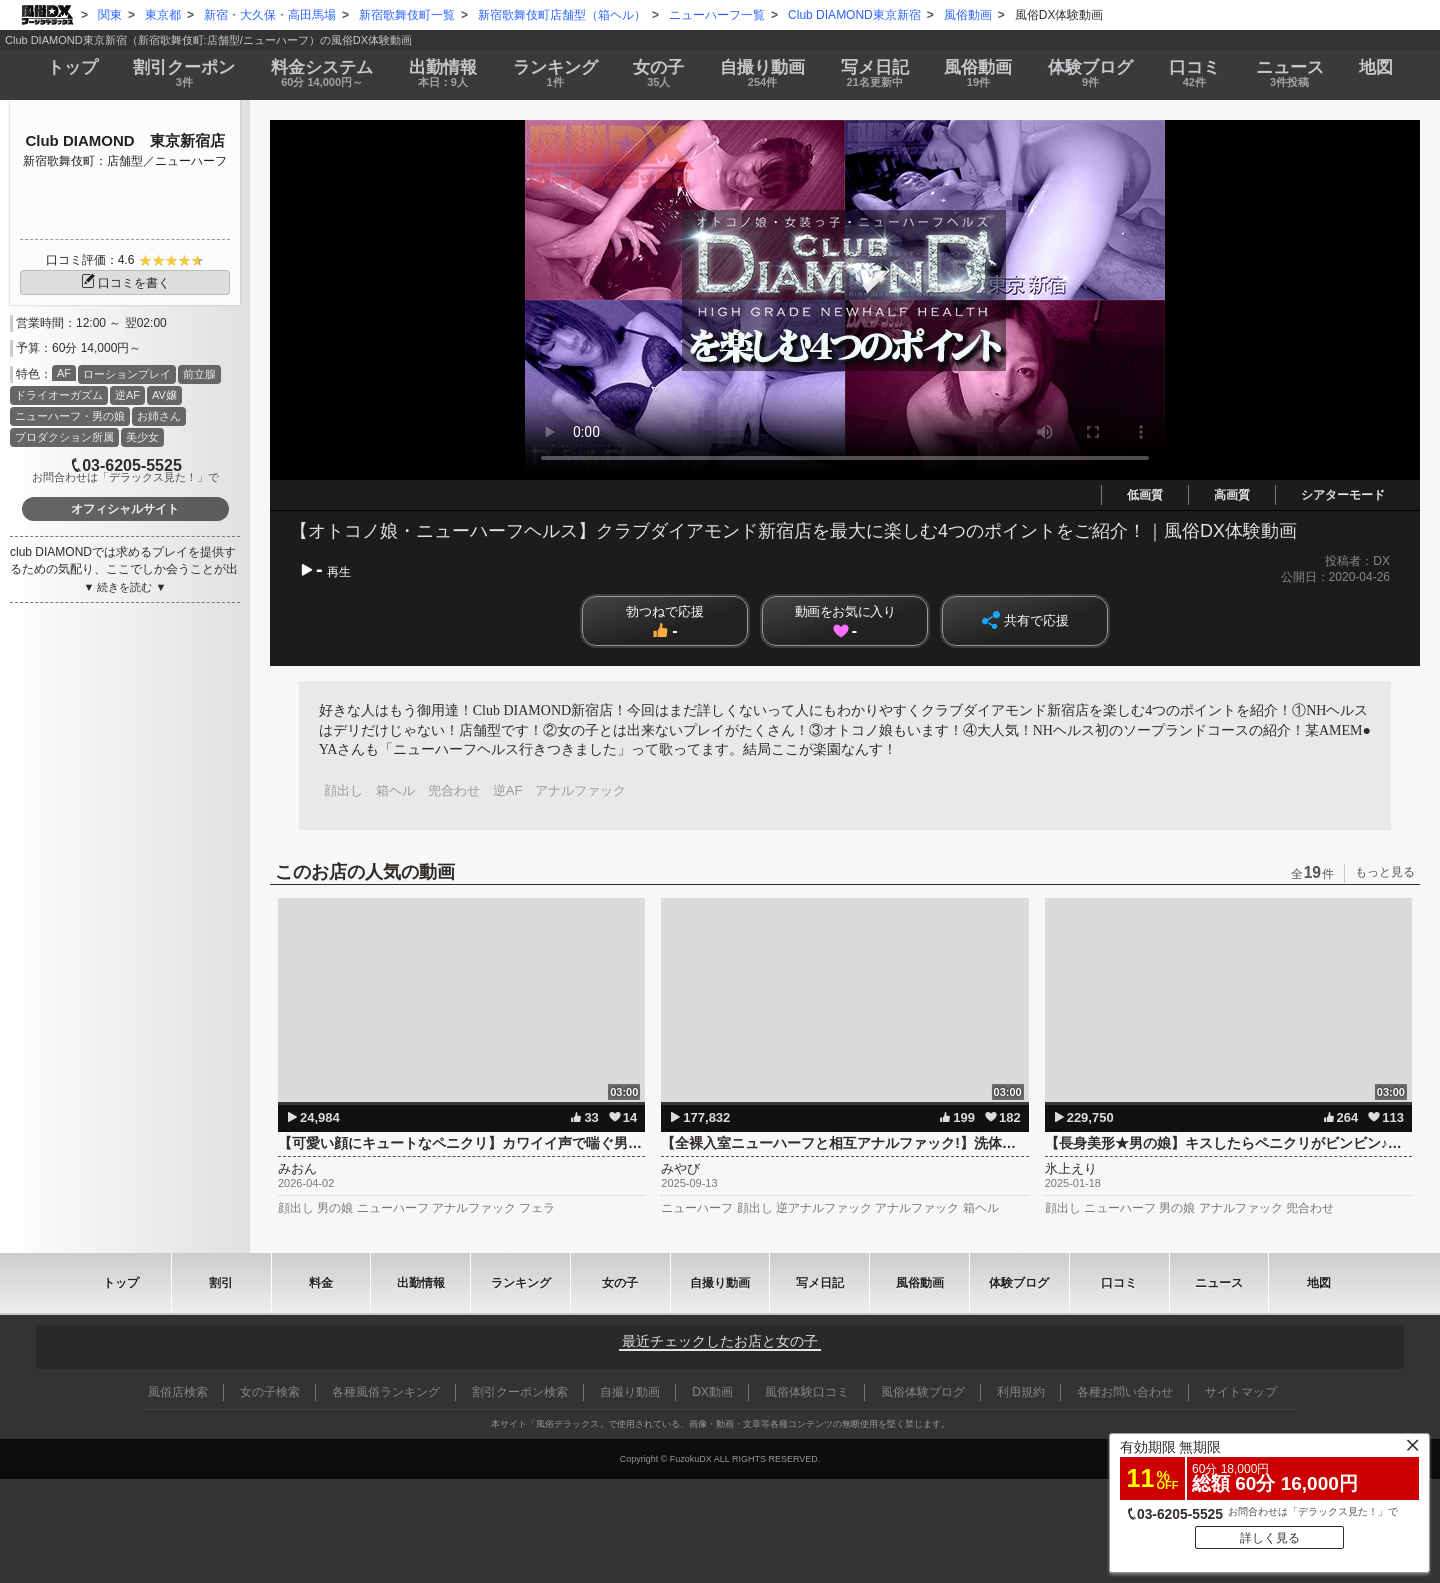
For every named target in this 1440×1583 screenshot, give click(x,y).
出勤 (443, 74)
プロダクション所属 (64, 437)
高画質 (1232, 495)
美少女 (142, 437)
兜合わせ (454, 790)
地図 (1376, 67)
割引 (185, 74)
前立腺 (199, 374)
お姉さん (159, 416)
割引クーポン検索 (520, 1392)
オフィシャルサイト (125, 509)
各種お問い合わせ (1125, 1392)
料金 (322, 74)
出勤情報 (421, 1283)
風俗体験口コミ (807, 1392)
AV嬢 (164, 395)
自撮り (762, 74)
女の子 (658, 74)
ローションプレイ (127, 374)
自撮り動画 (720, 1283)
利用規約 (1021, 1392)
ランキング (555, 74)
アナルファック (580, 790)
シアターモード (1343, 495)
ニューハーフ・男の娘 (70, 416)
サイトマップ (1241, 1392)
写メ (875, 74)
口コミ (1194, 74)
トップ (72, 67)
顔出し (343, 790)
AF (64, 373)
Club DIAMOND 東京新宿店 (124, 140)
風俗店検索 (178, 1392)
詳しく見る (1270, 1538)
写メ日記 (820, 1283)
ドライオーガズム (59, 395)
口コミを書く (125, 283)
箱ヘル (395, 790)
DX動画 (712, 1392)
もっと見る (1385, 872)
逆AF (127, 395)
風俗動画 (979, 74)
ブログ (1090, 74)
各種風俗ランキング (386, 1392)
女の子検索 (270, 1392)
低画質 (1145, 495)
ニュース (1290, 74)
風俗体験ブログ (923, 1392)
